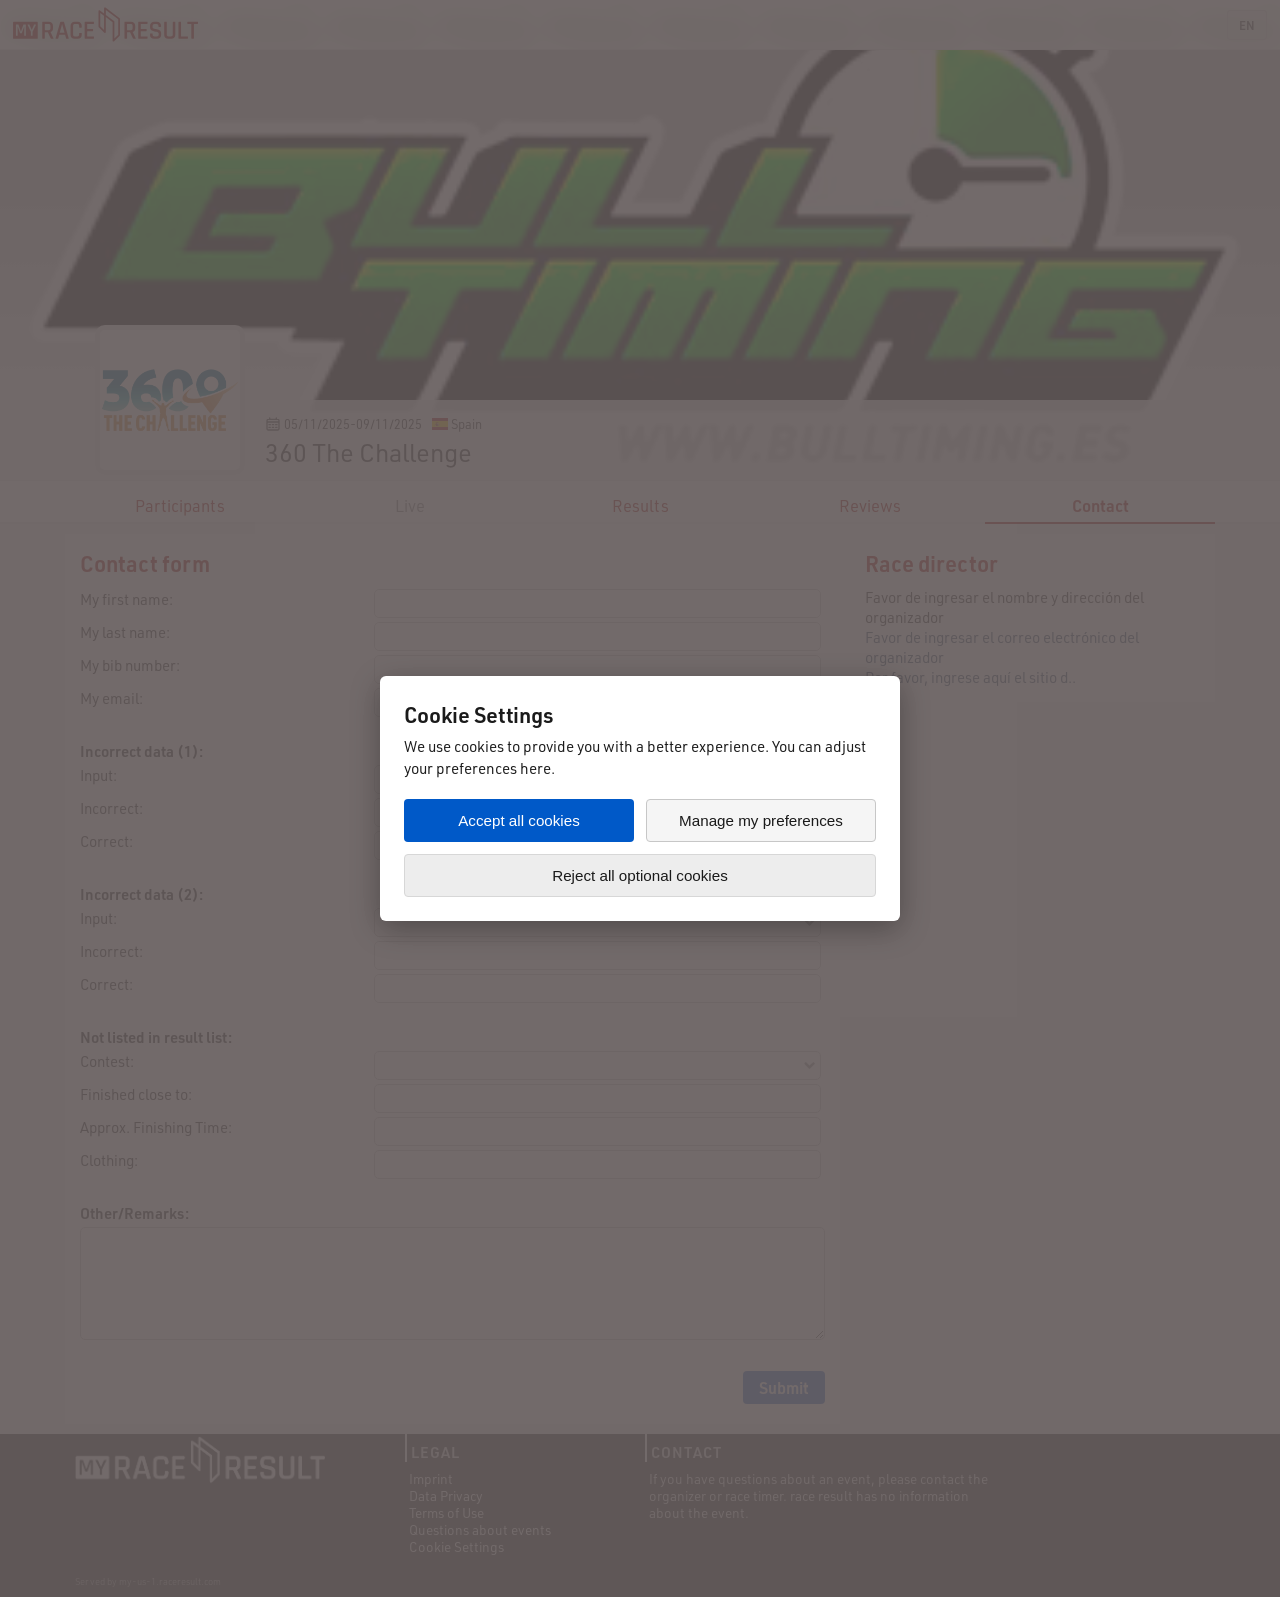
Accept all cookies (519, 820)
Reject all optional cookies (640, 875)
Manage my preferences (761, 820)
